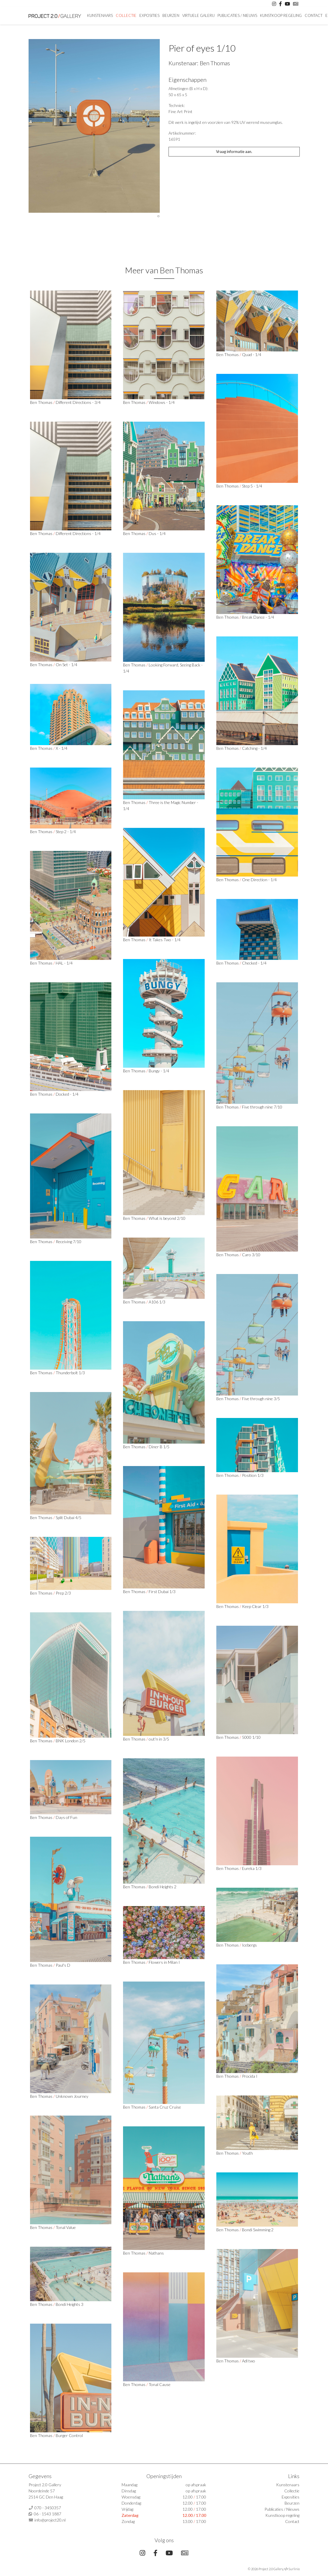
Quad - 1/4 (251, 354)
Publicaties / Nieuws (237, 15)
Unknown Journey (72, 2096)
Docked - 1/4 (67, 1094)
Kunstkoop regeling (281, 15)
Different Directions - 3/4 (78, 402)
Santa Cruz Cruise (165, 2107)
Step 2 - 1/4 (66, 831)
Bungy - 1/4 (159, 1070)
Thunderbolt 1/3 (70, 1372)
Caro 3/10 (251, 1254)
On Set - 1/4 (66, 664)
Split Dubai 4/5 (68, 1517)
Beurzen (170, 15)
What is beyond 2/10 (167, 1218)
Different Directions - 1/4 (78, 533)
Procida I (249, 2076)
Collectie (126, 15)
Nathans (156, 2253)
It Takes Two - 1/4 (164, 939)
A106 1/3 (157, 1301)
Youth (247, 2153)
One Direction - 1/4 (259, 879)
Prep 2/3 (63, 1592)
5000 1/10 (251, 1737)
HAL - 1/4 (64, 962)
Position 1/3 (253, 1475)
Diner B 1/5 (159, 1446)
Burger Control (69, 2435)
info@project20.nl (50, 2519)
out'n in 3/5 (159, 1738)
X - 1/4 (61, 748)
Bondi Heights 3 (69, 2304)
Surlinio (294, 2569)
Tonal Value (66, 2227)
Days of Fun (66, 1817)
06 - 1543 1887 (47, 2513)
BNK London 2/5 (70, 1740)
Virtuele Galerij (198, 15)
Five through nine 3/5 (261, 1398)
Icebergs (249, 1944)
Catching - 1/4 (254, 748)
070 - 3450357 (47, 2507)
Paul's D (63, 1965)
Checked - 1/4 (254, 962)
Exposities (149, 15)
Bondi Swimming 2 (257, 2229)
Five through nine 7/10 (262, 1106)
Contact (313, 15)
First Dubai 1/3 (162, 1591)
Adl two (248, 2360)
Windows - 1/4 (162, 402)
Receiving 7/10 (68, 1241)
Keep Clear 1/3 (255, 1606)
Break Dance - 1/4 (258, 617)
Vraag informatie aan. (234, 151)
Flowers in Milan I (164, 1962)
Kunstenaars (100, 15)
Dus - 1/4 (157, 533)
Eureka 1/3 (252, 1868)
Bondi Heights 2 (162, 1886)
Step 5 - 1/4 (252, 485)
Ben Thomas (215, 62)
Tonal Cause (160, 2384)
